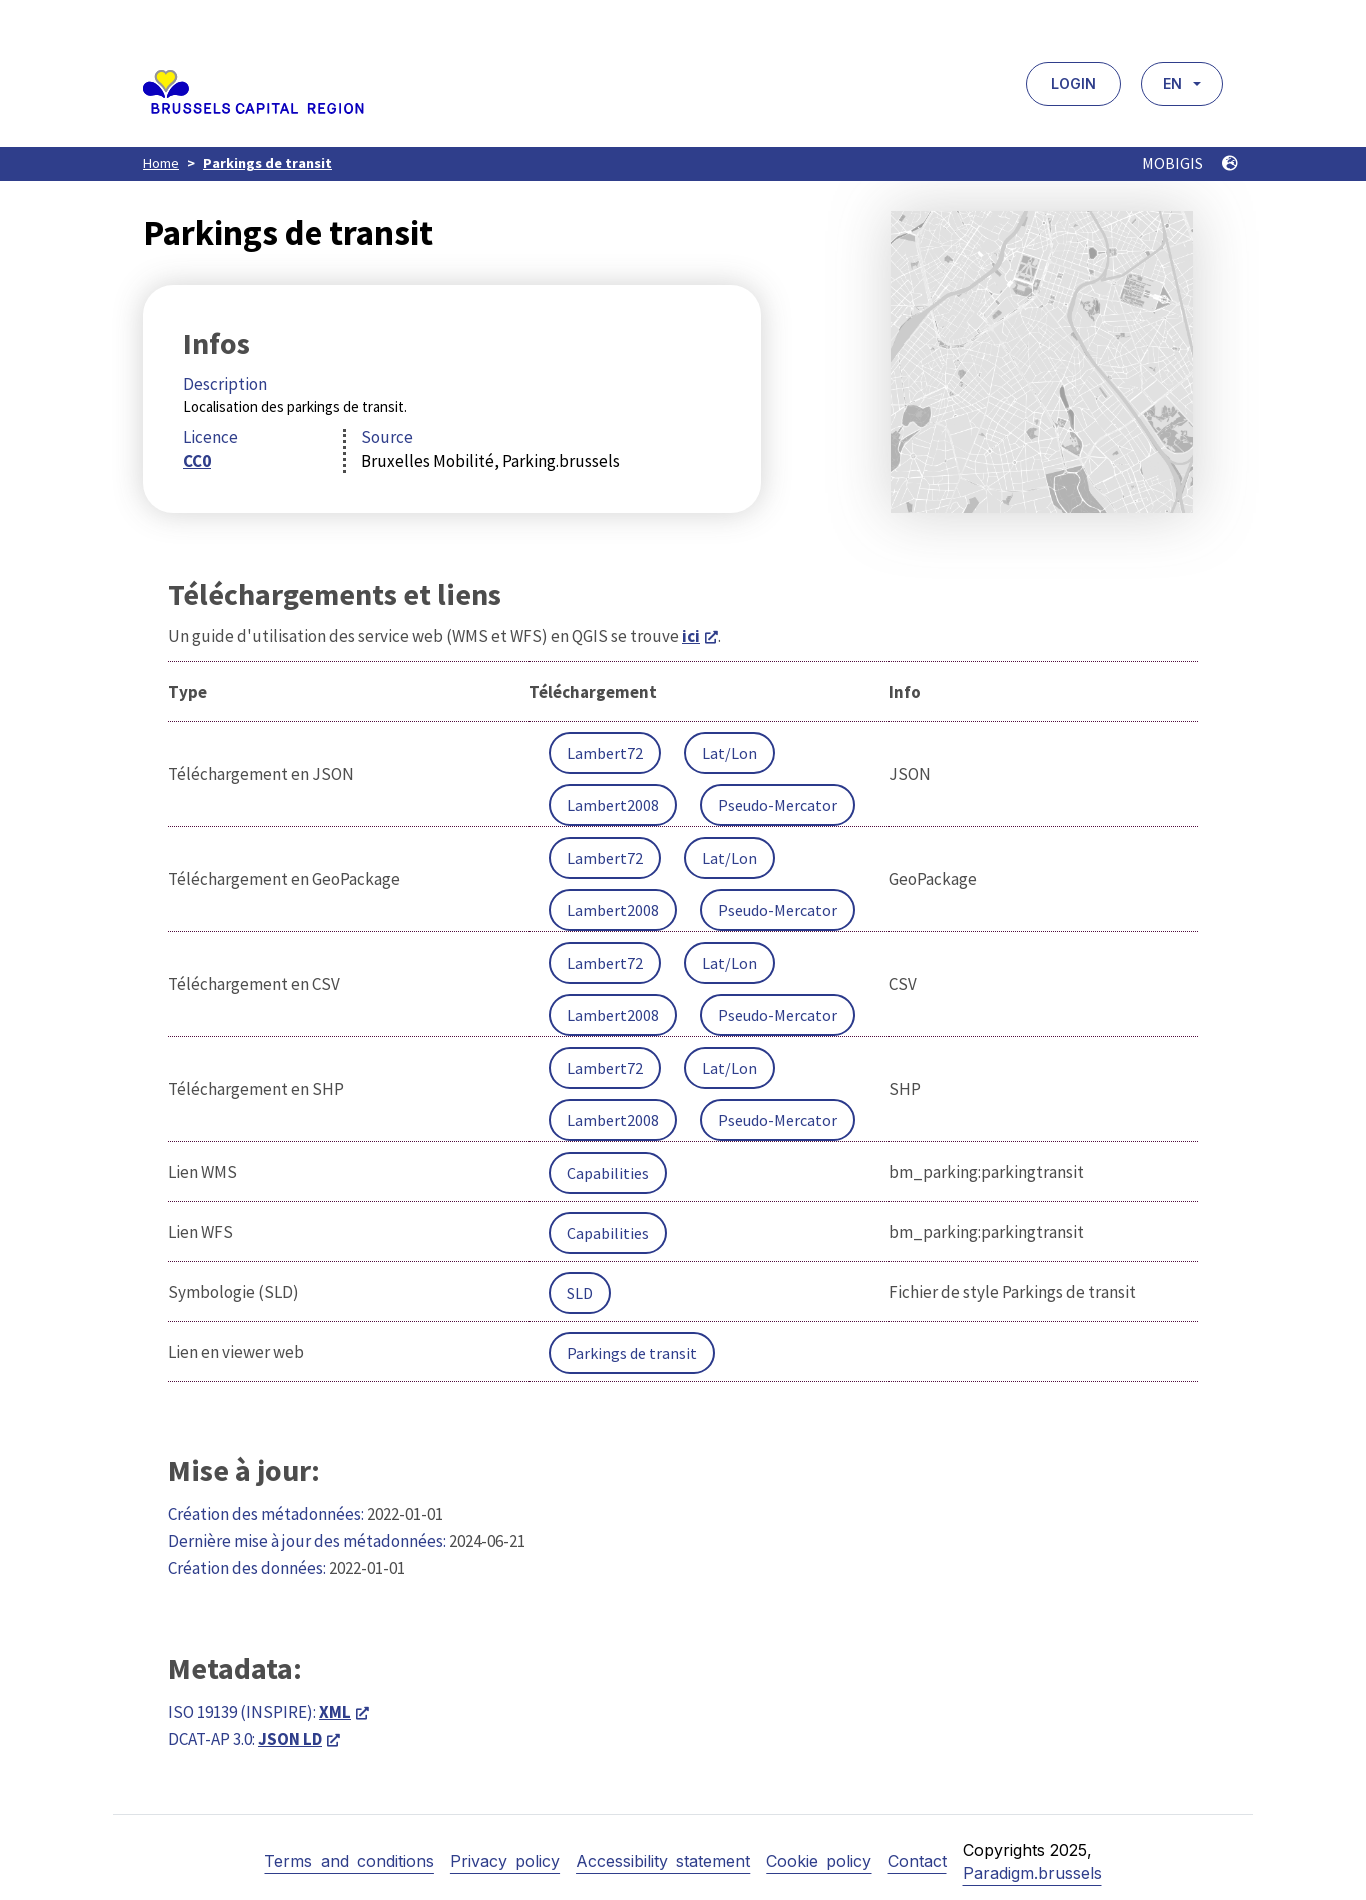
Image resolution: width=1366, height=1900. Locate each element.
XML (335, 1712)
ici (691, 636)
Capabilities (608, 1173)
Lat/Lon (729, 753)
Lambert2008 (613, 805)
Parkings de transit (267, 163)
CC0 (197, 461)
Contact (917, 1861)
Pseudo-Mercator (777, 805)
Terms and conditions (348, 1861)
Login (1073, 83)
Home (161, 163)
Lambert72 (605, 753)
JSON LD (290, 1739)
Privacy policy (505, 1861)
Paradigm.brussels (1032, 1873)
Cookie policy (818, 1861)
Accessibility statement (663, 1861)
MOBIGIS (1190, 163)
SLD (580, 1293)
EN (1172, 83)
